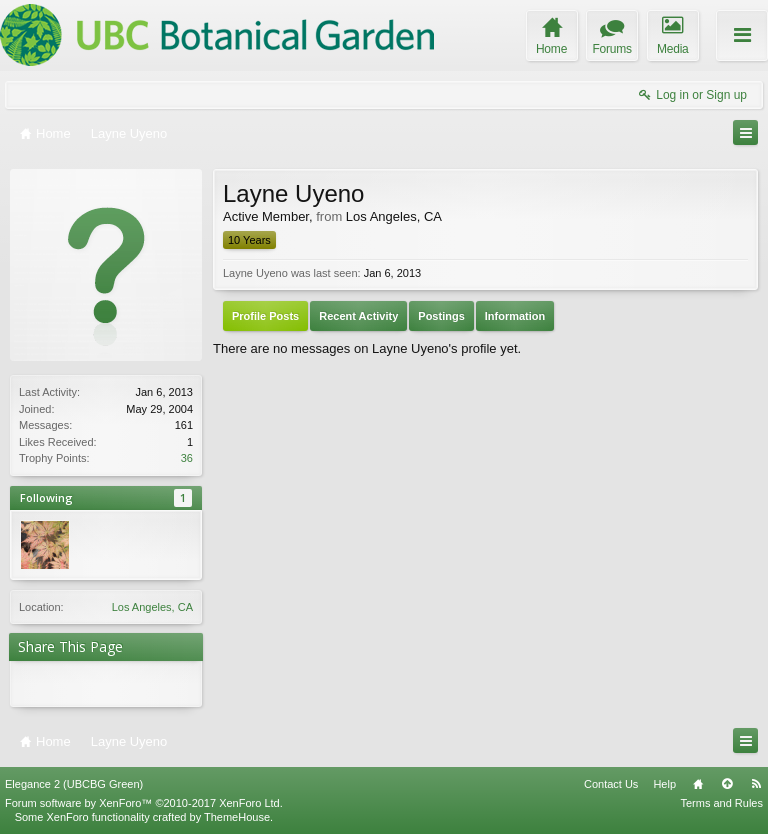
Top (727, 784)
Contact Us (611, 784)
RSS (756, 784)
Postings (441, 316)
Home (698, 784)
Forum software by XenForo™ (144, 803)
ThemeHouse (237, 817)
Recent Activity (358, 316)
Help (664, 784)
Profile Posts (265, 316)
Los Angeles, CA (152, 607)
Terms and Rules (721, 803)
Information (515, 316)
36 (187, 458)
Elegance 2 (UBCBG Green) (74, 784)
